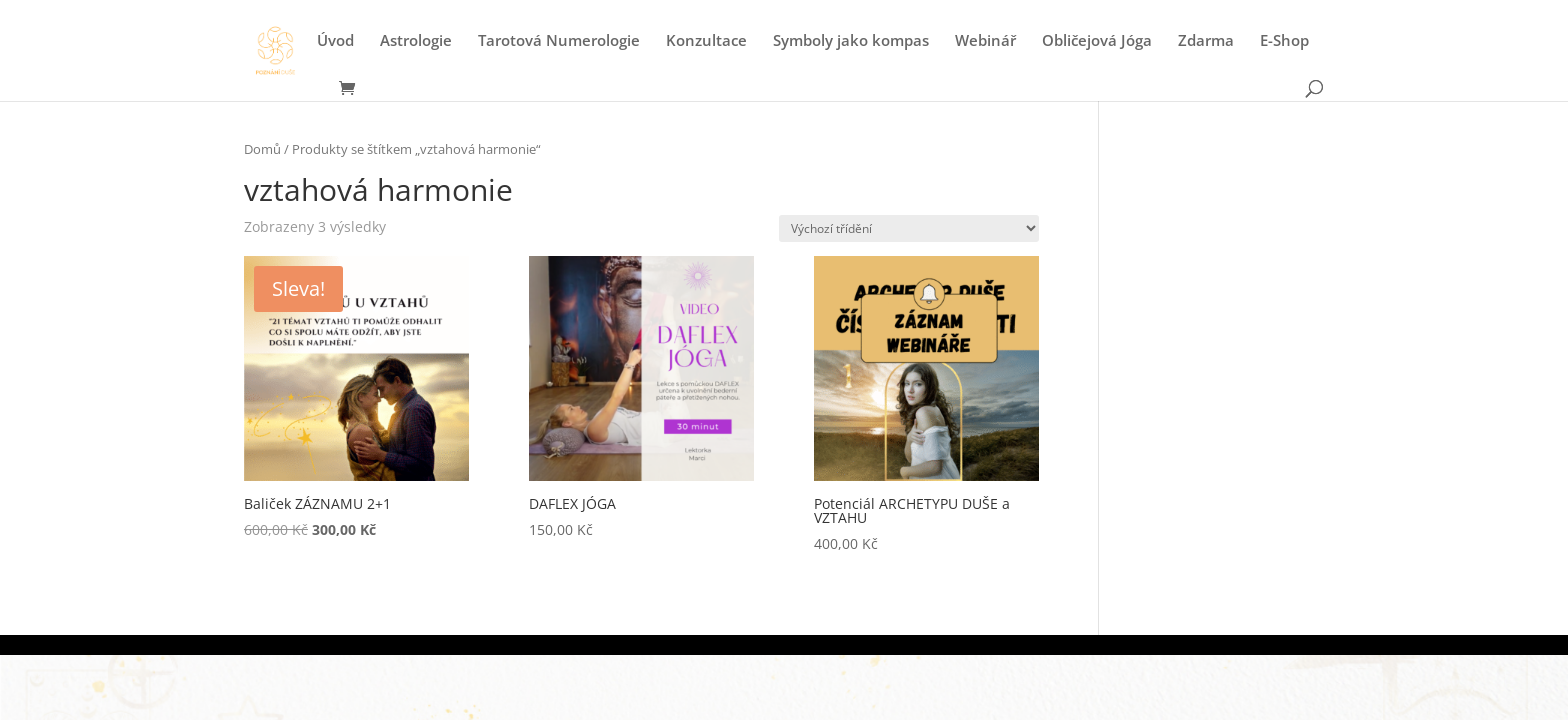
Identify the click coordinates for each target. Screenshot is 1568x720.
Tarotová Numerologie (559, 41)
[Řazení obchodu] (909, 228)
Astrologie (416, 41)
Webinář (985, 41)
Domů (262, 149)
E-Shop (1284, 41)
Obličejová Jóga (1097, 41)
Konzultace (706, 41)
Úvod (335, 41)
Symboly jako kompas (851, 41)
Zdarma (1206, 41)
